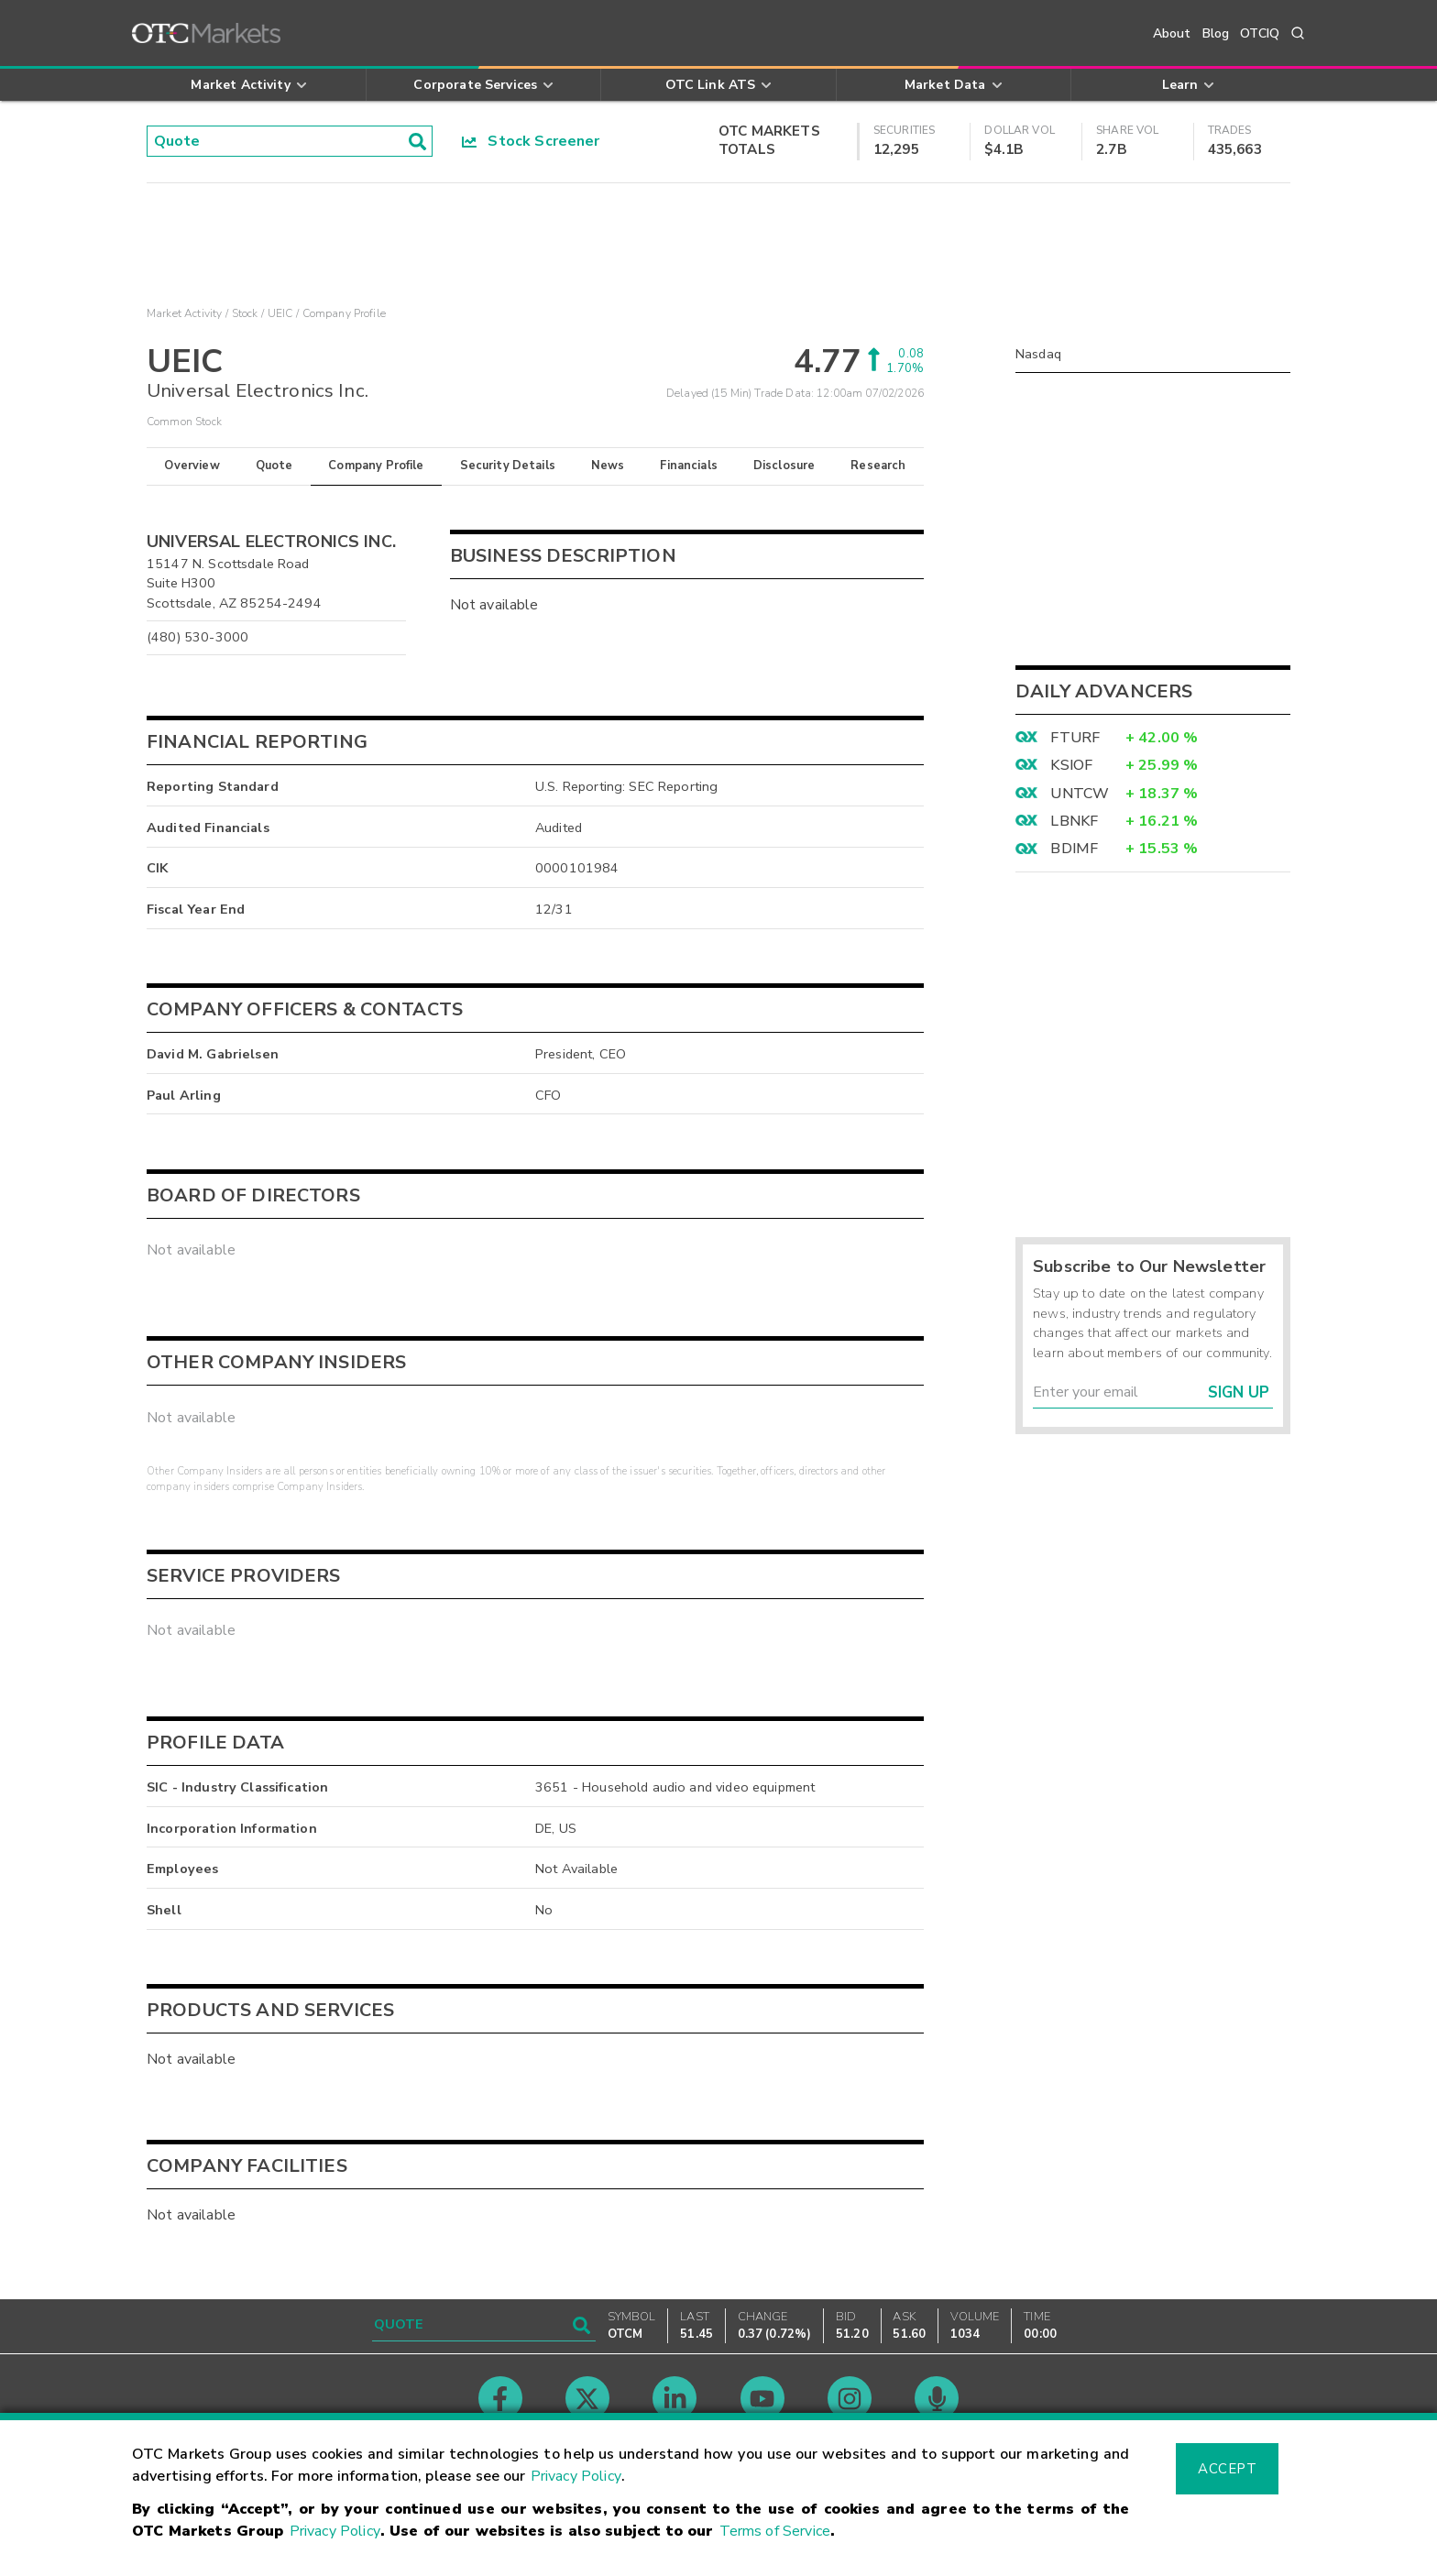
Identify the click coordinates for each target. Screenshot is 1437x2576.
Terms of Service (774, 2531)
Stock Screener (531, 141)
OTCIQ (1259, 33)
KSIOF (1071, 765)
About (1172, 33)
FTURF (1075, 738)
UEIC (280, 313)
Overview (191, 465)
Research (877, 465)
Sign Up (1238, 1392)
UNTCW (1079, 794)
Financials (689, 465)
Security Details (507, 465)
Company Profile (375, 465)
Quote (274, 465)
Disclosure (784, 465)
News (608, 465)
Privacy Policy (576, 2476)
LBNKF (1074, 821)
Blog (1216, 33)
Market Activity (184, 313)
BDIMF (1074, 849)
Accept (1227, 2469)
